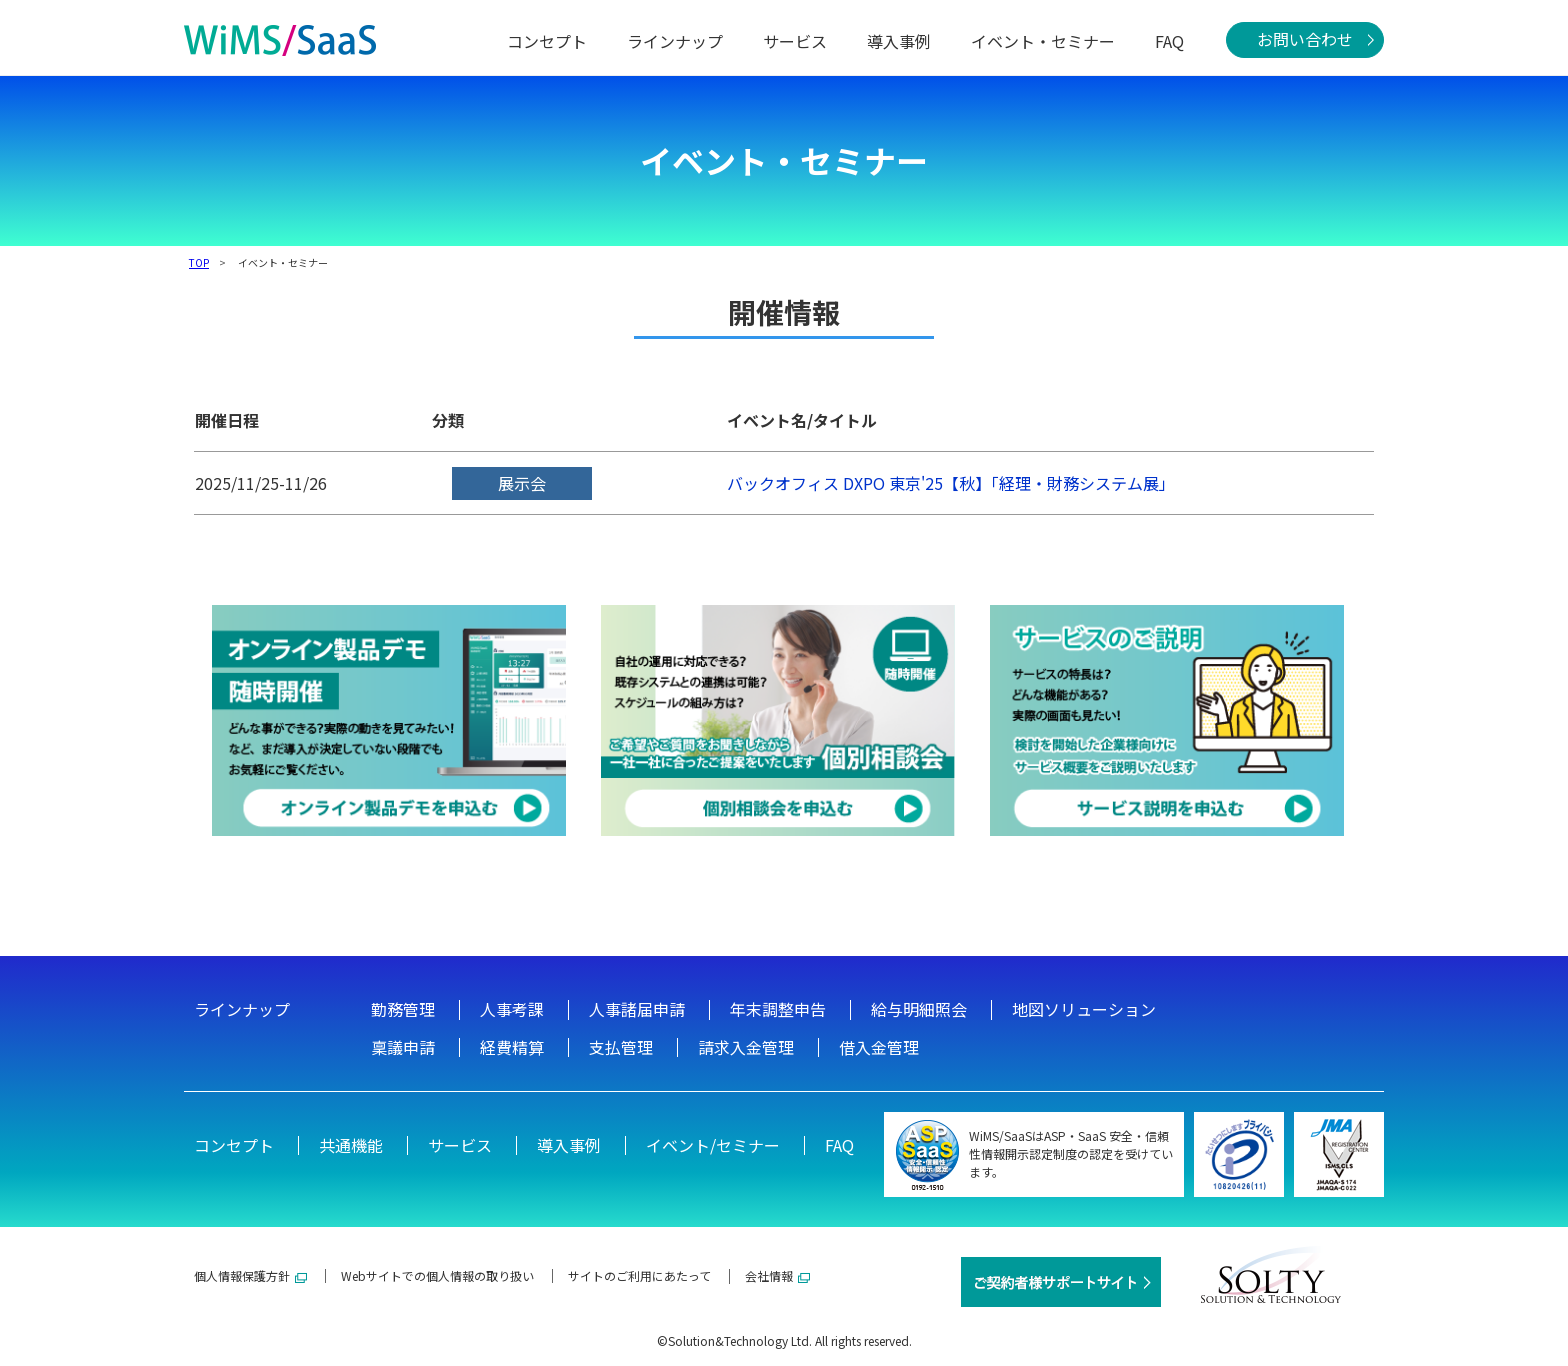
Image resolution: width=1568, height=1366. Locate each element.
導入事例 (899, 41)
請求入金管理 (746, 1047)
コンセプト (547, 41)
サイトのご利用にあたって (639, 1275)
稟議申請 (403, 1047)
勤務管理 (403, 1009)
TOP (199, 262)
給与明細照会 (919, 1009)
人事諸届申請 (637, 1009)
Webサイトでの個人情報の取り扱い (437, 1275)
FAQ (1169, 41)
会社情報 (777, 1275)
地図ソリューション (1084, 1009)
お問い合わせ (1305, 39)
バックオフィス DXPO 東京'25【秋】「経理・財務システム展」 (951, 483)
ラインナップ (675, 41)
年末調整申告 (778, 1009)
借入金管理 (879, 1047)
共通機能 (351, 1145)
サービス (795, 41)
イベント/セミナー (713, 1145)
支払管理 (621, 1047)
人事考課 (512, 1009)
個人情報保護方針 (250, 1275)
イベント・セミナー (1043, 41)
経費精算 (512, 1047)
